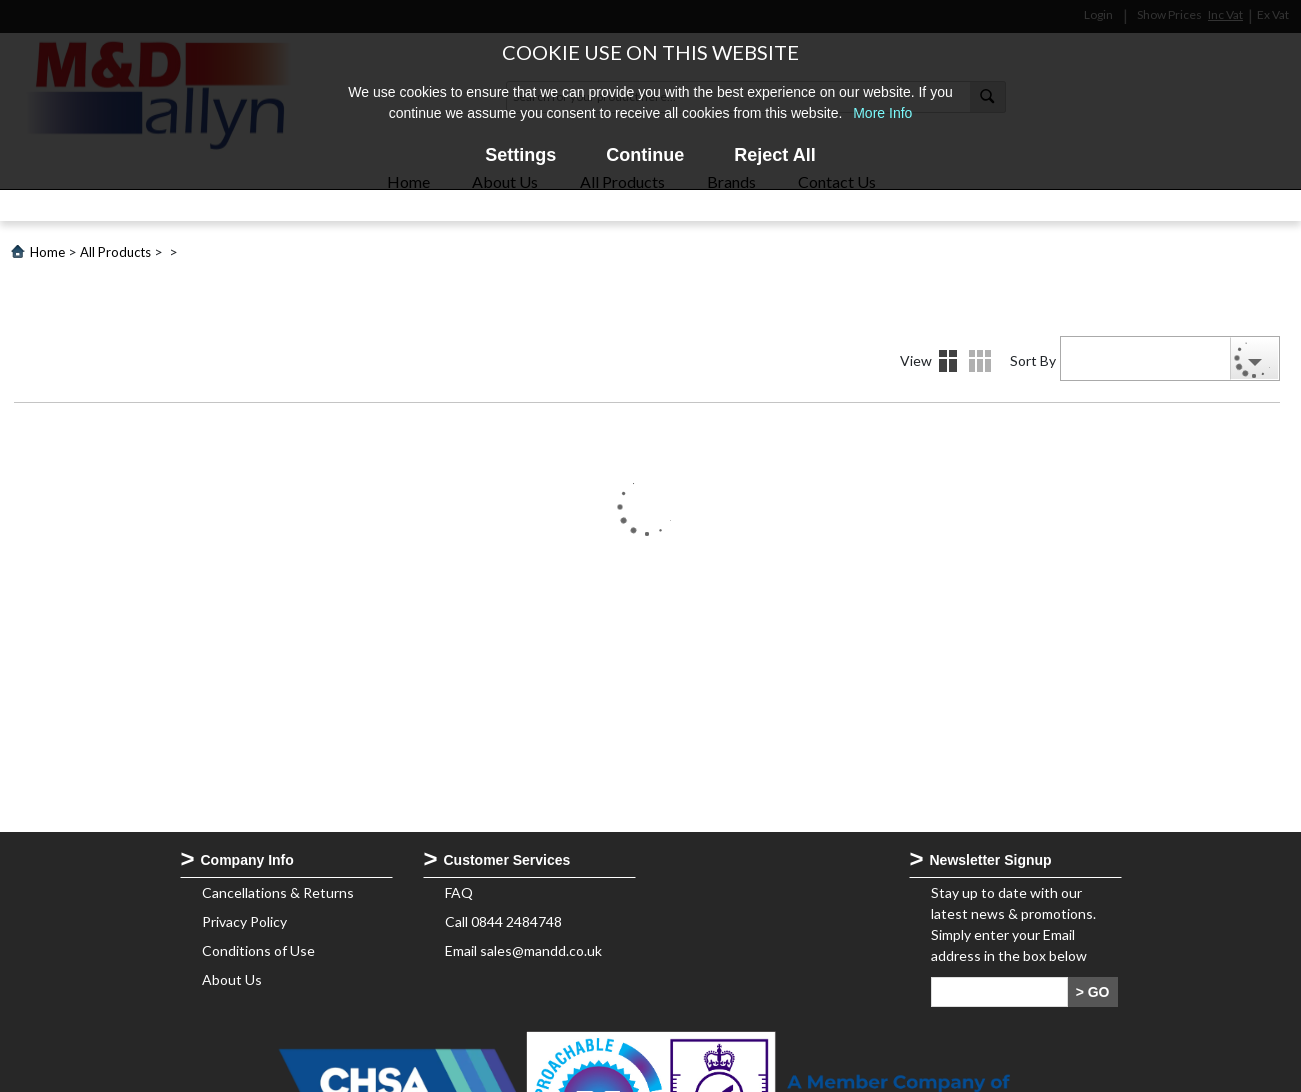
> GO (1093, 992)
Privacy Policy (244, 921)
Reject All (774, 155)
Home (47, 252)
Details (980, 361)
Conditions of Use (258, 950)
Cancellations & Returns (278, 892)
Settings (520, 155)
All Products (115, 252)
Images (948, 361)
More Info (882, 113)
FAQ (459, 892)
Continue (645, 155)
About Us (232, 979)
